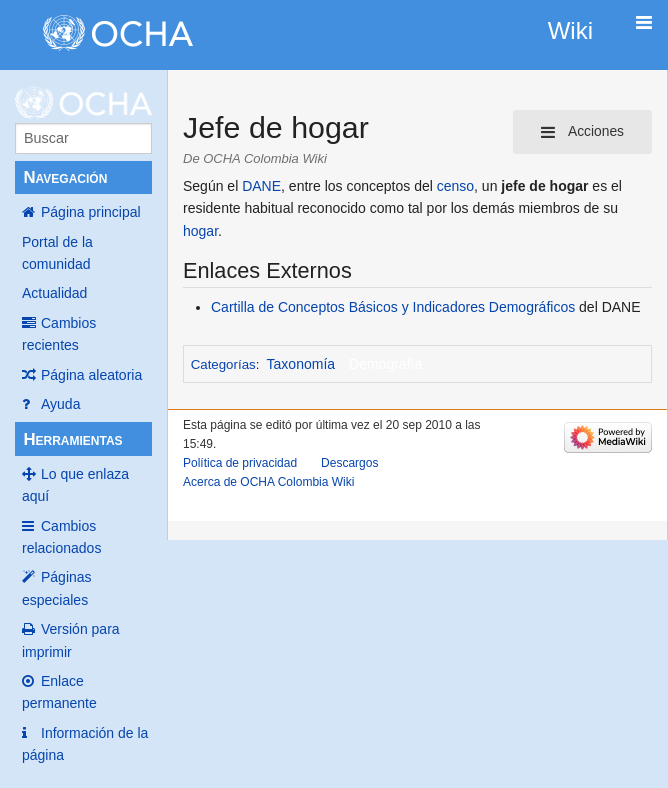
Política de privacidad (240, 463)
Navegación (65, 177)
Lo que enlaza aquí (75, 485)
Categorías (223, 364)
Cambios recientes (59, 334)
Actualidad (54, 293)
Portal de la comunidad (57, 253)
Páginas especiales (57, 588)
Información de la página (85, 744)
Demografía (385, 364)
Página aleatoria (91, 375)
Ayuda (60, 404)
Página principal (91, 212)
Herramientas (72, 439)
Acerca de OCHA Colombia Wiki (268, 482)
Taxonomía (301, 364)
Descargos (349, 463)
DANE (261, 186)
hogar (200, 231)
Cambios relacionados (61, 537)
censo (455, 186)
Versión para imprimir (71, 640)
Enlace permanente (59, 692)
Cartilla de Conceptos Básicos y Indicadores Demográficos (393, 307)
